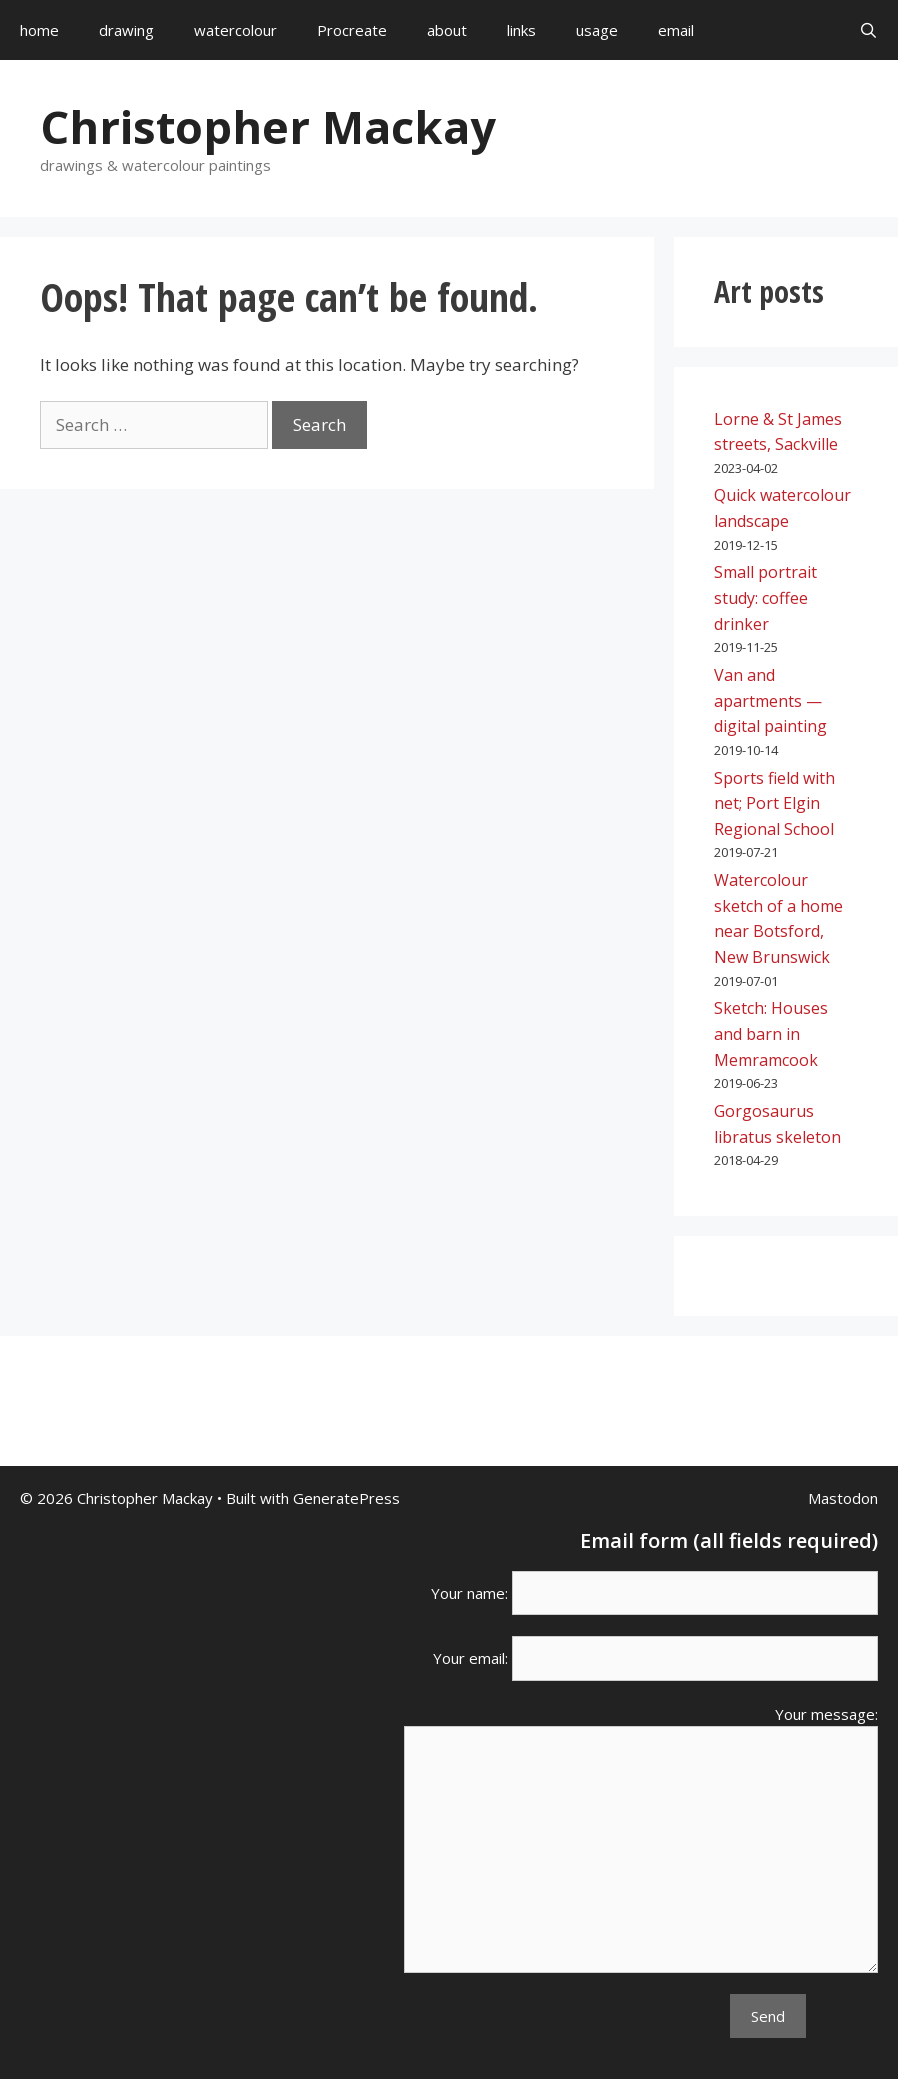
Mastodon (843, 1498)
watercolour (235, 30)
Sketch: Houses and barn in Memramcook (771, 1033)
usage (597, 30)
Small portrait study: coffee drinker (765, 597)
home (39, 30)
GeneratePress (346, 1498)
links (521, 30)
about (447, 30)
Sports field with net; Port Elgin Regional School (774, 803)
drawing (126, 30)
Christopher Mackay (268, 126)
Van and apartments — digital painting (770, 700)
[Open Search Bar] (868, 30)
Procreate (352, 30)
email (676, 30)
